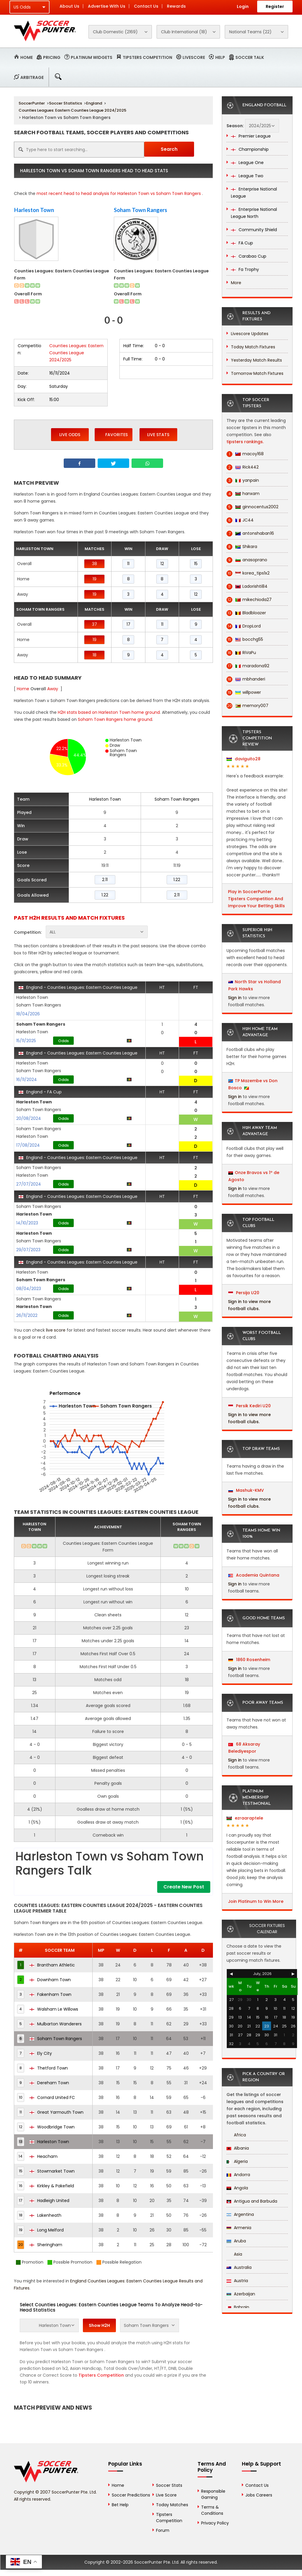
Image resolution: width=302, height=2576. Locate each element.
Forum (162, 2530)
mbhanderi (245, 679)
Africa (236, 2135)
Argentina (240, 2214)
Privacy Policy (215, 2523)
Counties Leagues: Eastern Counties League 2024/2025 (72, 110)
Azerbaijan (240, 2294)
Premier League (251, 136)
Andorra (238, 2175)
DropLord (243, 626)
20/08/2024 (28, 1118)
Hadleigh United (49, 2200)
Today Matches (172, 2505)
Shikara (241, 547)
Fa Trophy (245, 269)
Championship (250, 149)
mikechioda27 (249, 600)
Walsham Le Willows (53, 2009)
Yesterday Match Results (256, 360)
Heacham (43, 2156)
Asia (234, 2254)
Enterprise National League (254, 192)
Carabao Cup (248, 256)
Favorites (113, 434)
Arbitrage (32, 77)
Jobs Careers (258, 2495)
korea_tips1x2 (248, 573)
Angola (237, 2188)
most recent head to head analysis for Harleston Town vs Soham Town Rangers (119, 193)
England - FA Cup (40, 1092)
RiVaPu (241, 653)
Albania (237, 2148)
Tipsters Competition (147, 57)
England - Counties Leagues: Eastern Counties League (78, 987)
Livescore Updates (249, 334)
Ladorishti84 (246, 586)
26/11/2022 (26, 1315)
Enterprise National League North (254, 212)
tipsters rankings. (245, 442)
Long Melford (46, 2230)
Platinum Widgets (91, 57)
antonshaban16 (250, 533)
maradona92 (247, 666)
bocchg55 (244, 639)
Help (220, 57)
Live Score (166, 2495)
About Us (69, 6)
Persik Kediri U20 (249, 1406)
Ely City (40, 2053)
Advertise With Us (106, 6)
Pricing (51, 57)
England (94, 103)
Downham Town (50, 1980)
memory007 (247, 706)
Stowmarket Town (52, 2171)
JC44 (240, 520)
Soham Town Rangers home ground (115, 719)
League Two (247, 176)
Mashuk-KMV (246, 1490)
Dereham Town (49, 2083)
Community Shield (254, 230)
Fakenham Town (50, 1994)
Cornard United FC (52, 2097)
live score (55, 1330)
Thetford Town (48, 2068)
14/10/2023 (27, 1223)
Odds (63, 1041)
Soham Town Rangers (140, 210)
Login (243, 6)
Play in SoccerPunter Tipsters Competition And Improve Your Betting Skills (256, 899)
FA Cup (242, 243)
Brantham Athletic (52, 1965)
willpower (243, 692)
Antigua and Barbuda (251, 2201)
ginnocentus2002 (252, 507)
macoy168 (245, 454)
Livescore (194, 57)
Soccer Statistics (65, 103)
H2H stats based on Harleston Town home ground (109, 712)
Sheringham (45, 2245)
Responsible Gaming (213, 2494)
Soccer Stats (169, 2485)
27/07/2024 (28, 1184)
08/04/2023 (28, 1289)
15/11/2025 (26, 1041)
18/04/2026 (28, 1014)
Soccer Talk (249, 57)
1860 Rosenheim (249, 1660)
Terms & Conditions (212, 2510)
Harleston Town (34, 210)
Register (275, 6)
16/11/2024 (26, 1079)
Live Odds (69, 435)
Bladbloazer (246, 613)
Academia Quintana (253, 1575)
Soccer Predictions (131, 2495)
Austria (237, 2281)
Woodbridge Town (52, 2127)
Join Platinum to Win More (255, 1901)
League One (247, 162)
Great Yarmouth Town (56, 2112)
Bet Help (120, 2505)
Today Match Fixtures (253, 347)
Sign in (235, 998)
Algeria (237, 2161)
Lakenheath (45, 2215)
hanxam (243, 494)
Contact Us (146, 6)
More (236, 283)
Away (52, 689)
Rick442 (242, 467)
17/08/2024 (28, 1145)
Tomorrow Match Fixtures (257, 373)
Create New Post (183, 1886)
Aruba (236, 2241)
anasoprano (246, 560)
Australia (239, 2267)
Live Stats (158, 435)
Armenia (238, 2228)
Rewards (176, 6)
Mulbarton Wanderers (55, 2024)
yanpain (242, 480)
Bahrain (237, 2307)
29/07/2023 (28, 1250)
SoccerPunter (32, 103)
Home (26, 57)
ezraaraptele (244, 1818)
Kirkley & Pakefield (51, 2186)
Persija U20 (243, 1293)
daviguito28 (243, 759)
